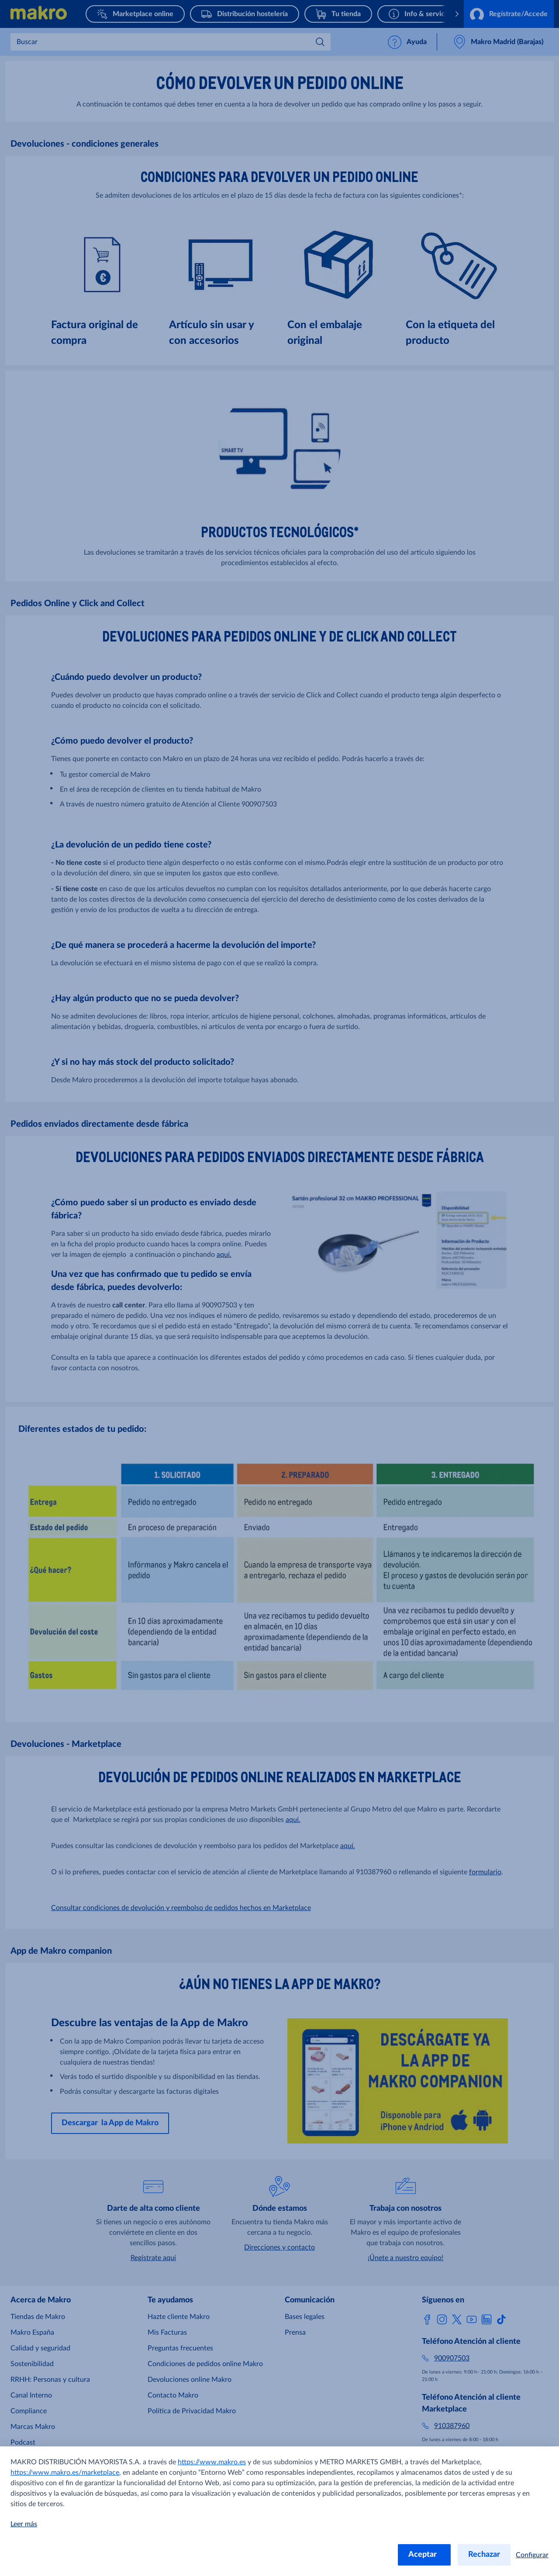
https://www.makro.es (212, 2462)
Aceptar (424, 2555)
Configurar (532, 2555)
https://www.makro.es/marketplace (64, 2472)
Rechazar (484, 2555)
